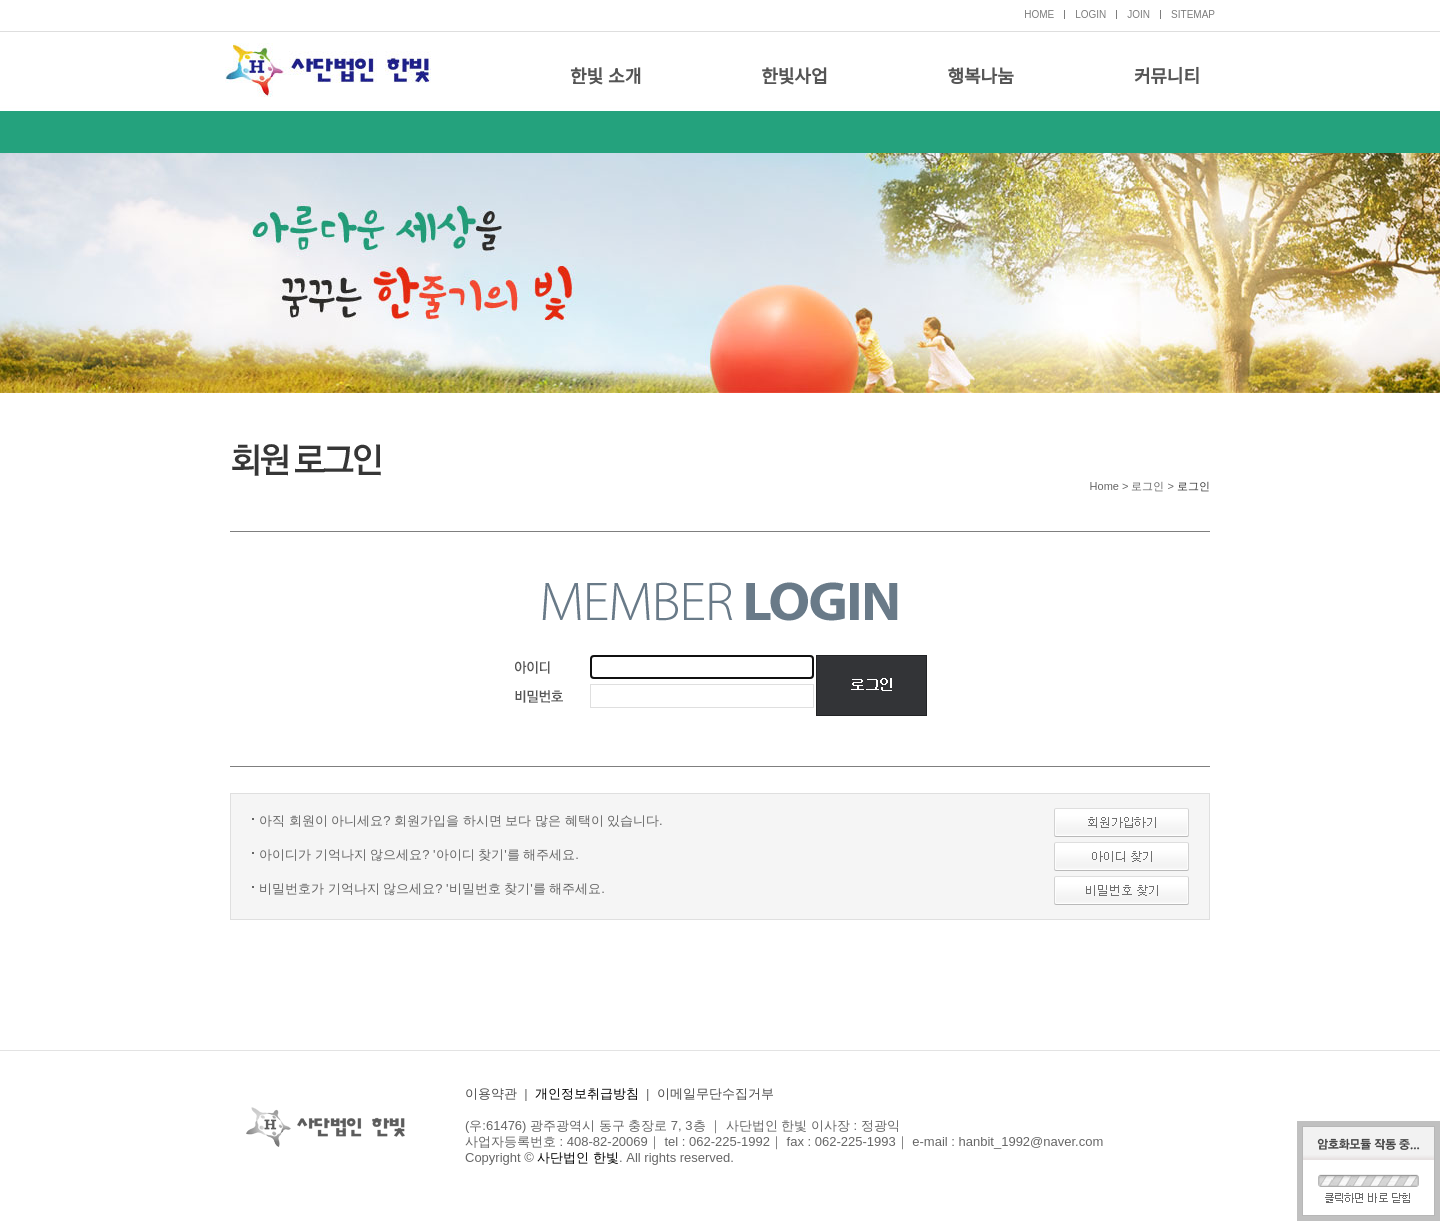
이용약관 (491, 1093)
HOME (1039, 14)
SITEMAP (1193, 14)
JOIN (1138, 14)
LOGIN (1090, 14)
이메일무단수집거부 (715, 1093)
